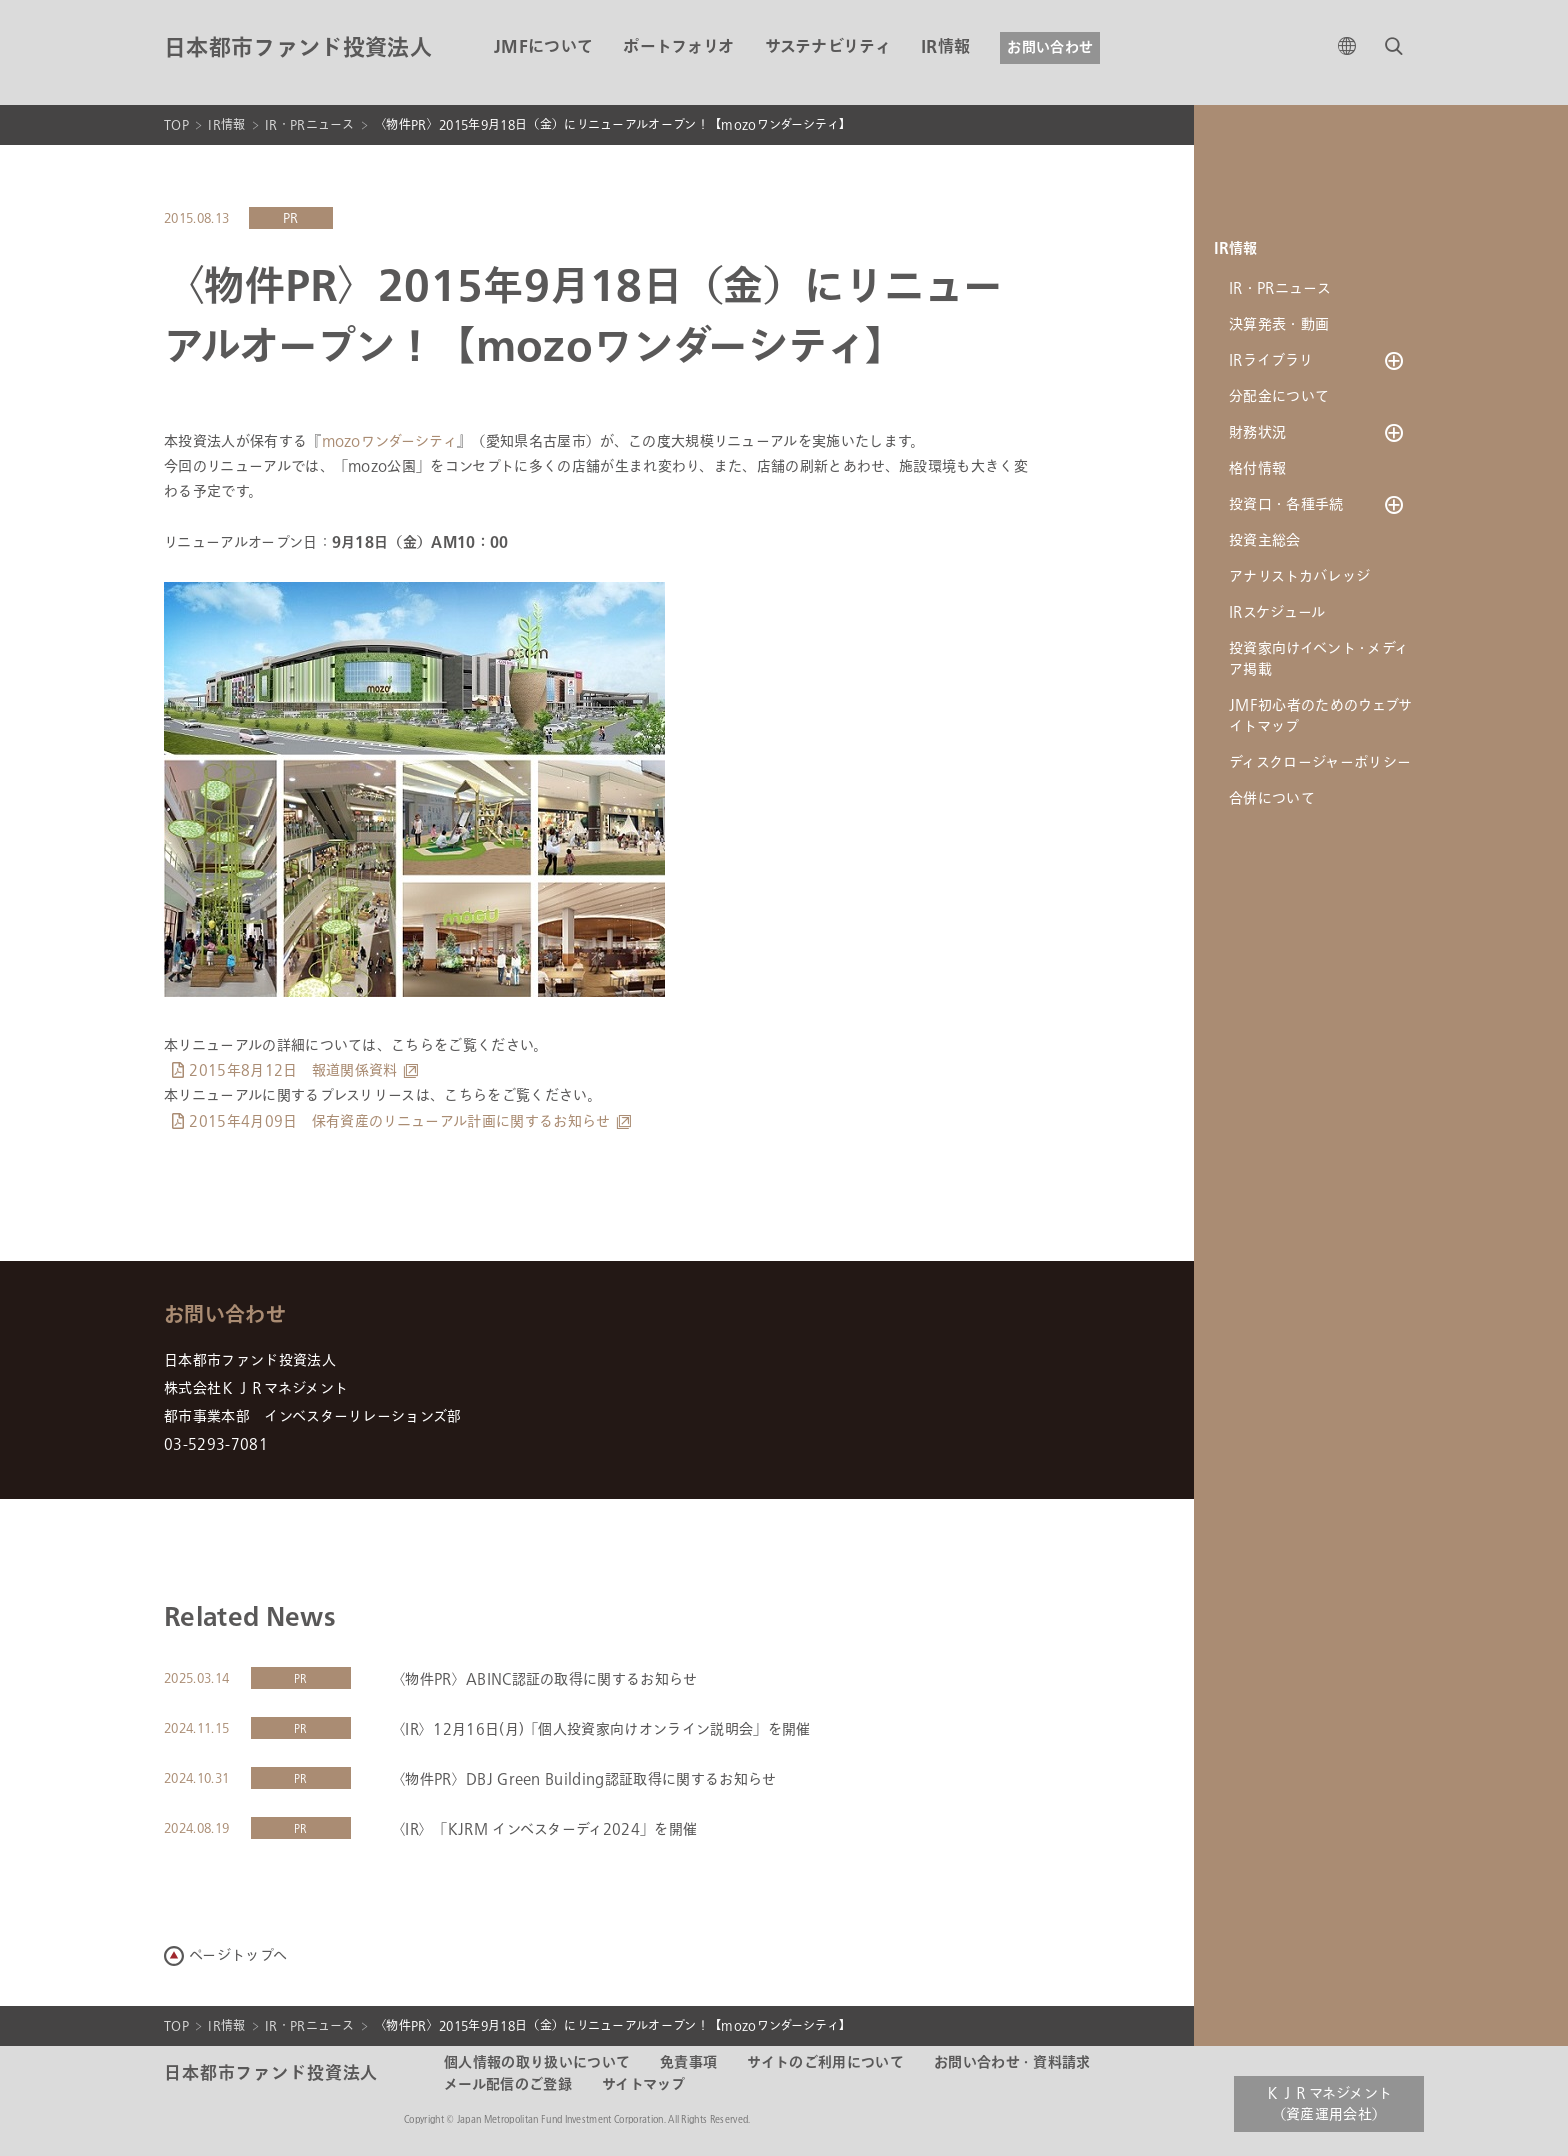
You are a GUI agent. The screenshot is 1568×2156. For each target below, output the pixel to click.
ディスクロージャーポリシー (1320, 762)
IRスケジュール (1277, 612)
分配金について (1279, 396)
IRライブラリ (1271, 360)
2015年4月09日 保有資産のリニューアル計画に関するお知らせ (399, 1121)
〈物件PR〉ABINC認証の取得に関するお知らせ (544, 1679)
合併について (1272, 798)
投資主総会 (1265, 540)
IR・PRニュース (310, 125)
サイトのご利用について (825, 2063)
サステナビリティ (828, 47)
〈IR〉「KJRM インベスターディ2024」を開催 (544, 1829)
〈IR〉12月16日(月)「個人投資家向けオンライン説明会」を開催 (601, 1729)
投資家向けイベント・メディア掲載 (1318, 659)
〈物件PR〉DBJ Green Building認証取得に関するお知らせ (584, 1779)
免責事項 (688, 2063)
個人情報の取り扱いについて (537, 2063)
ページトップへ (238, 1955)
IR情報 (945, 47)
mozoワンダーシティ (390, 441)
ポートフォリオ (678, 47)
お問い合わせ (1050, 48)
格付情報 (1257, 468)
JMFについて (543, 47)
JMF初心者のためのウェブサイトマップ (1320, 716)
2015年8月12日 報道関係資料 (293, 1070)
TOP (176, 125)
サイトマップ (644, 2085)
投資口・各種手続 (1286, 504)
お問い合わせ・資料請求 (1012, 2063)
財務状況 (1257, 432)
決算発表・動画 (1279, 324)
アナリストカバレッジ (1299, 576)
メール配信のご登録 (508, 2085)
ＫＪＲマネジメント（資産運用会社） (1329, 2104)
